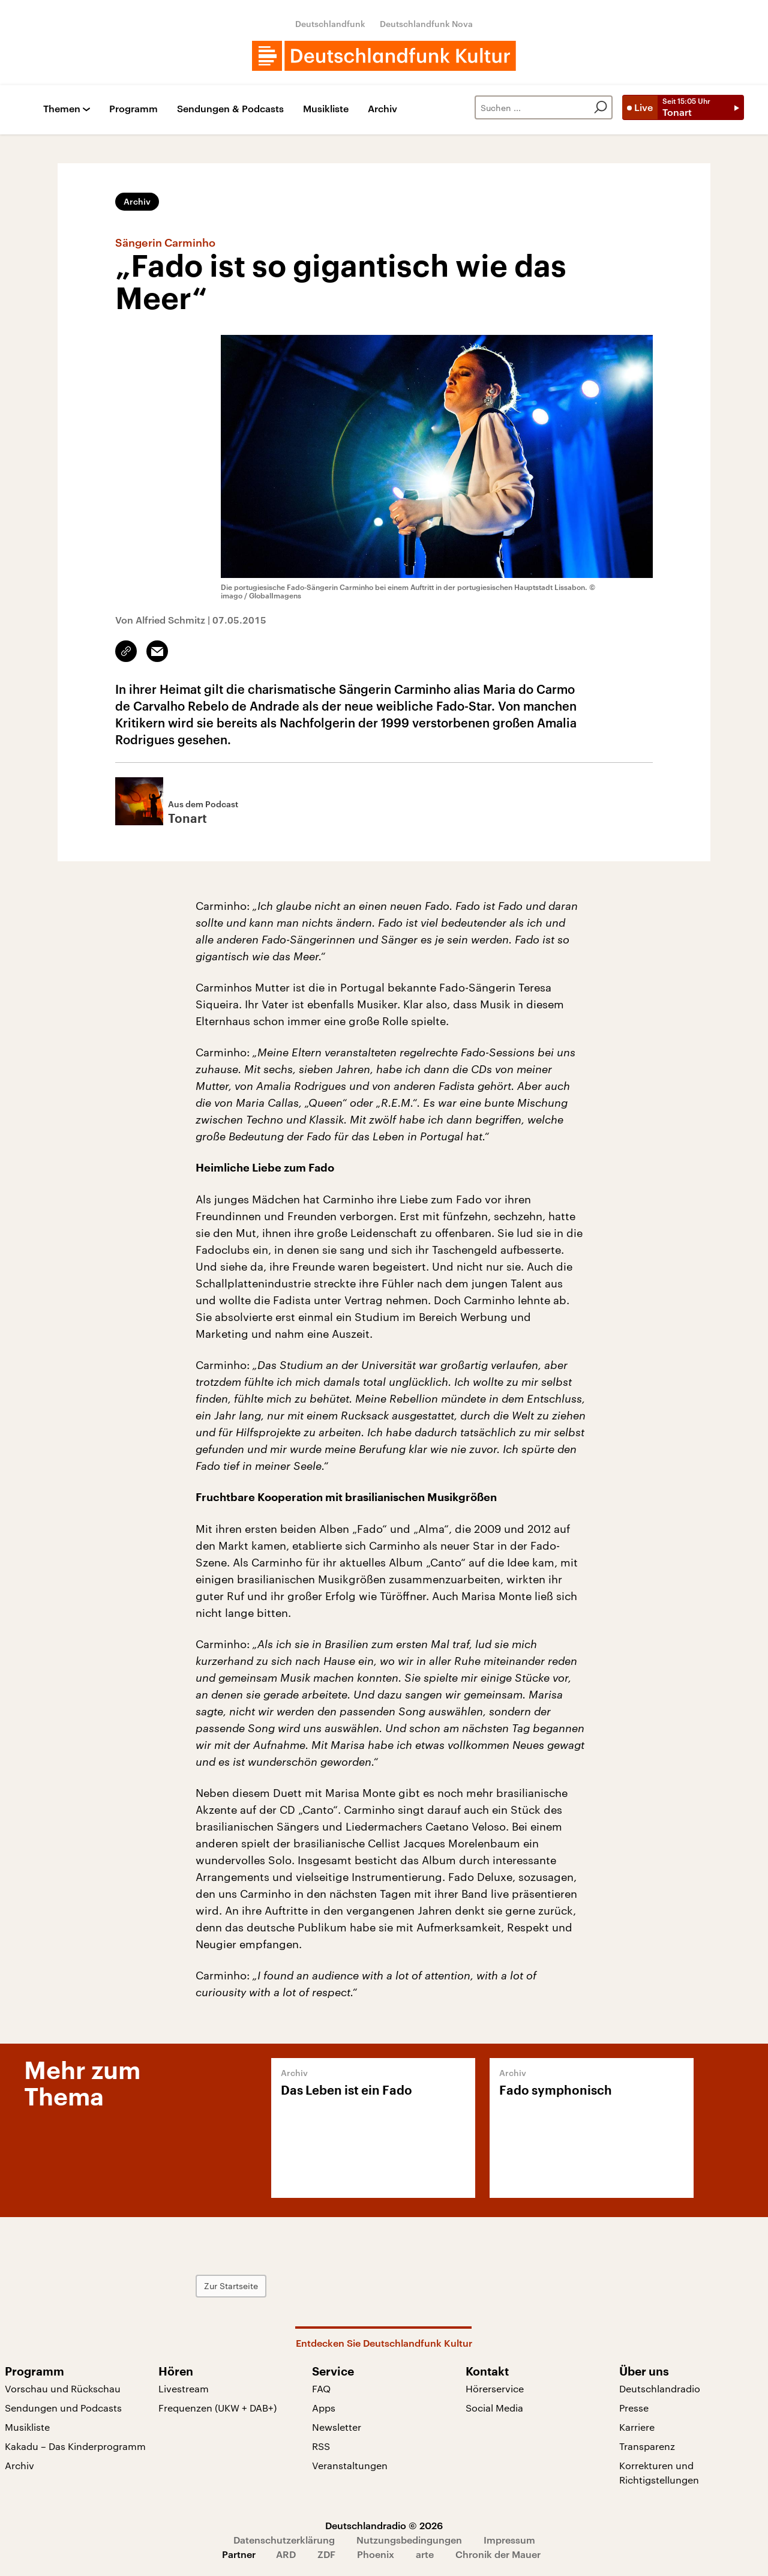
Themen (61, 109)
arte (425, 2554)
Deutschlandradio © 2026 (384, 2525)
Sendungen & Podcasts (230, 109)
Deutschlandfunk (330, 24)
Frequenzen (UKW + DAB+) (217, 2407)
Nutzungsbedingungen (409, 2539)
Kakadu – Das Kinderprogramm (75, 2446)
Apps (323, 2407)
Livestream (183, 2388)
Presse (634, 2407)
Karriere (637, 2427)
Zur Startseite (231, 2286)
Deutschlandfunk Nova (426, 24)
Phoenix (375, 2554)
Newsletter (336, 2427)
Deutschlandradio (659, 2388)
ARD (286, 2554)
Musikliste (326, 109)
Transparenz (647, 2446)
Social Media (494, 2407)
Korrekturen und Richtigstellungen (659, 2472)
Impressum (509, 2539)
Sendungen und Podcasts (63, 2407)
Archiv (382, 109)
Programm (133, 109)
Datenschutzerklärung (284, 2539)
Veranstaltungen (350, 2465)
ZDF (326, 2554)
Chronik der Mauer (498, 2554)
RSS (321, 2446)
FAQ (321, 2388)
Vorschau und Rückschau (63, 2388)
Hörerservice (495, 2388)
